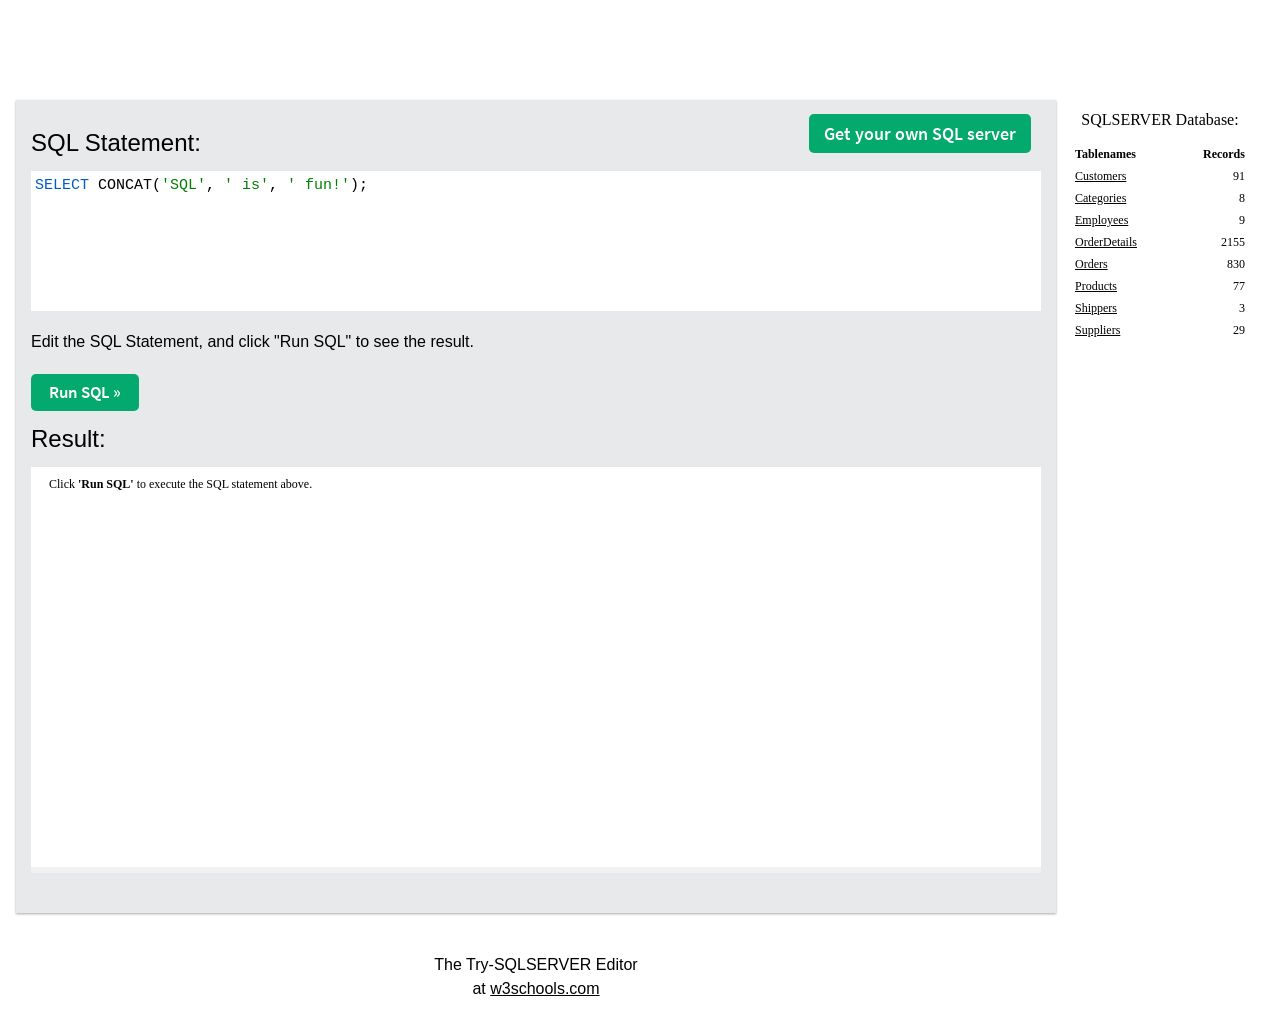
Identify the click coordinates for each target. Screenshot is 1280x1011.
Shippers (1096, 308)
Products (1096, 286)
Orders (1091, 264)
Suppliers (1097, 330)
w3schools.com (544, 988)
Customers (1100, 176)
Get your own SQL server (920, 133)
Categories (1100, 198)
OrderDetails (1106, 242)
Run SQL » (85, 392)
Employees (1101, 220)
